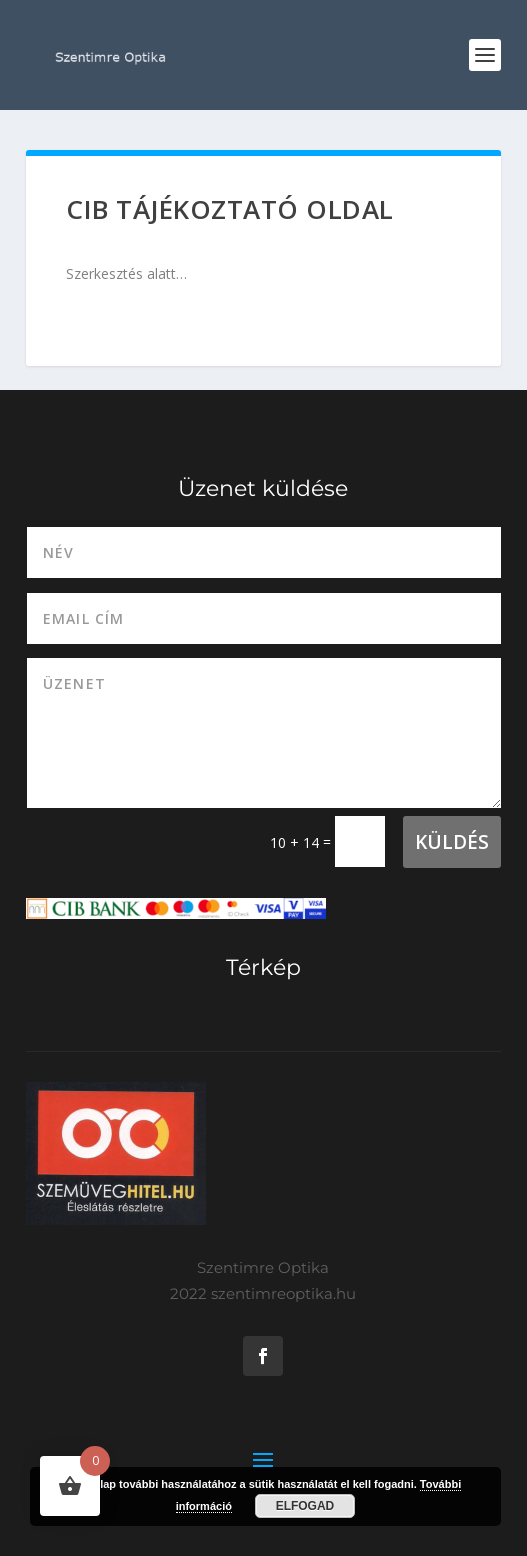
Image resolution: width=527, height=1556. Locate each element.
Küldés (452, 842)
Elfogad (305, 1506)
